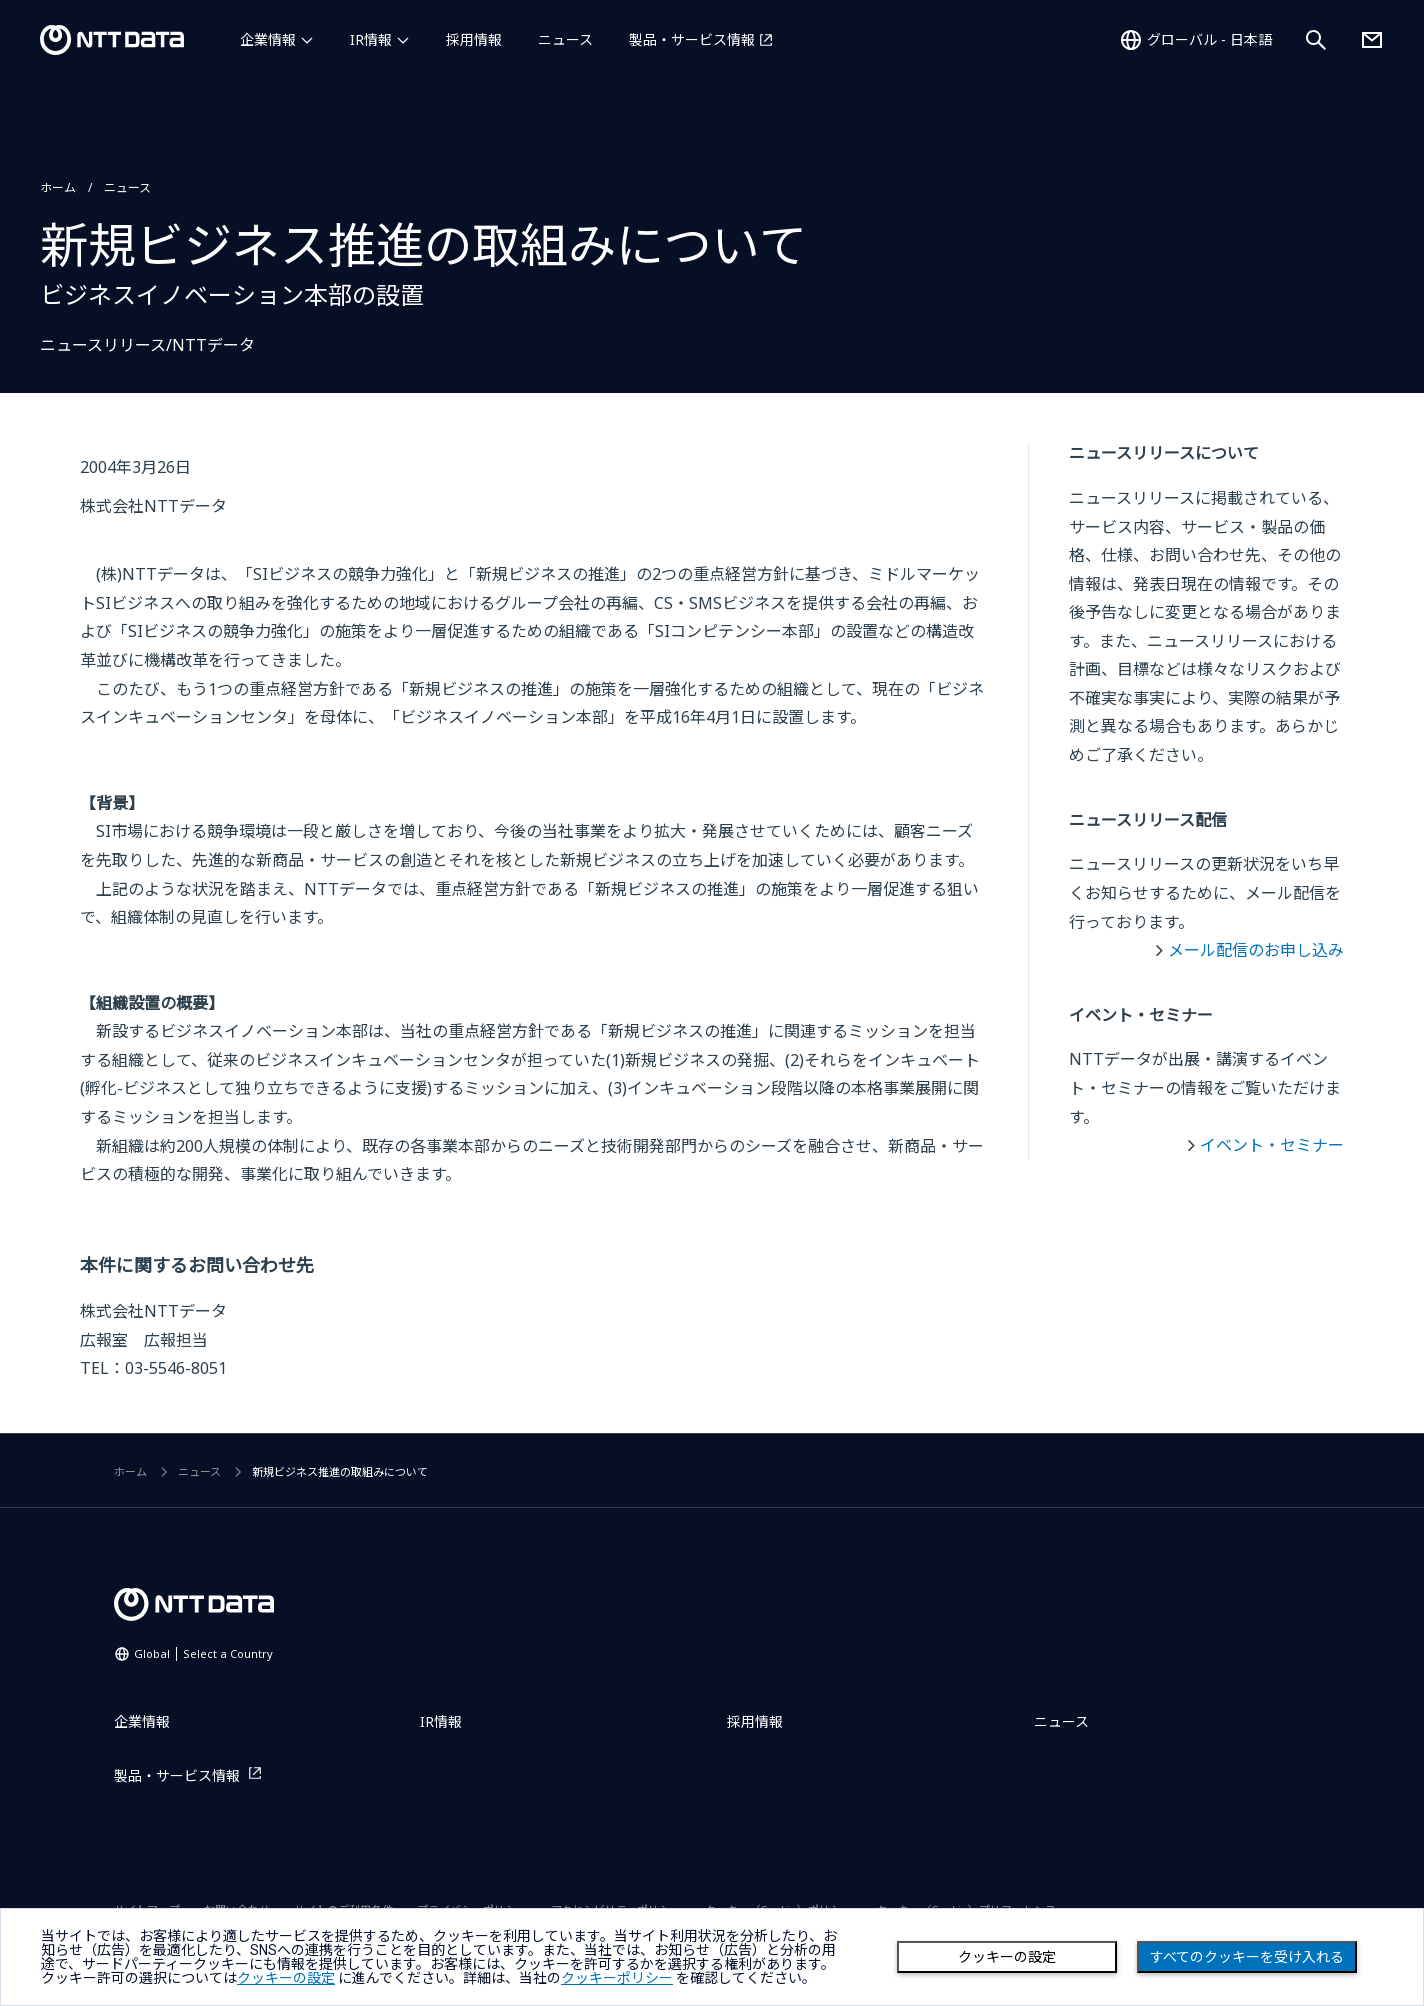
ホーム (58, 187)
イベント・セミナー (1272, 1145)
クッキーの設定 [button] (286, 1978)
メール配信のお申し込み (1256, 950)
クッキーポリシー (617, 1978)
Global (203, 1653)
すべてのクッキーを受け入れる (1247, 1957)
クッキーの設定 (1007, 1957)
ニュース (565, 39)
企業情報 (268, 39)
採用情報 (474, 39)
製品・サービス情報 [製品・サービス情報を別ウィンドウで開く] (692, 39)
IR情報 (371, 39)
